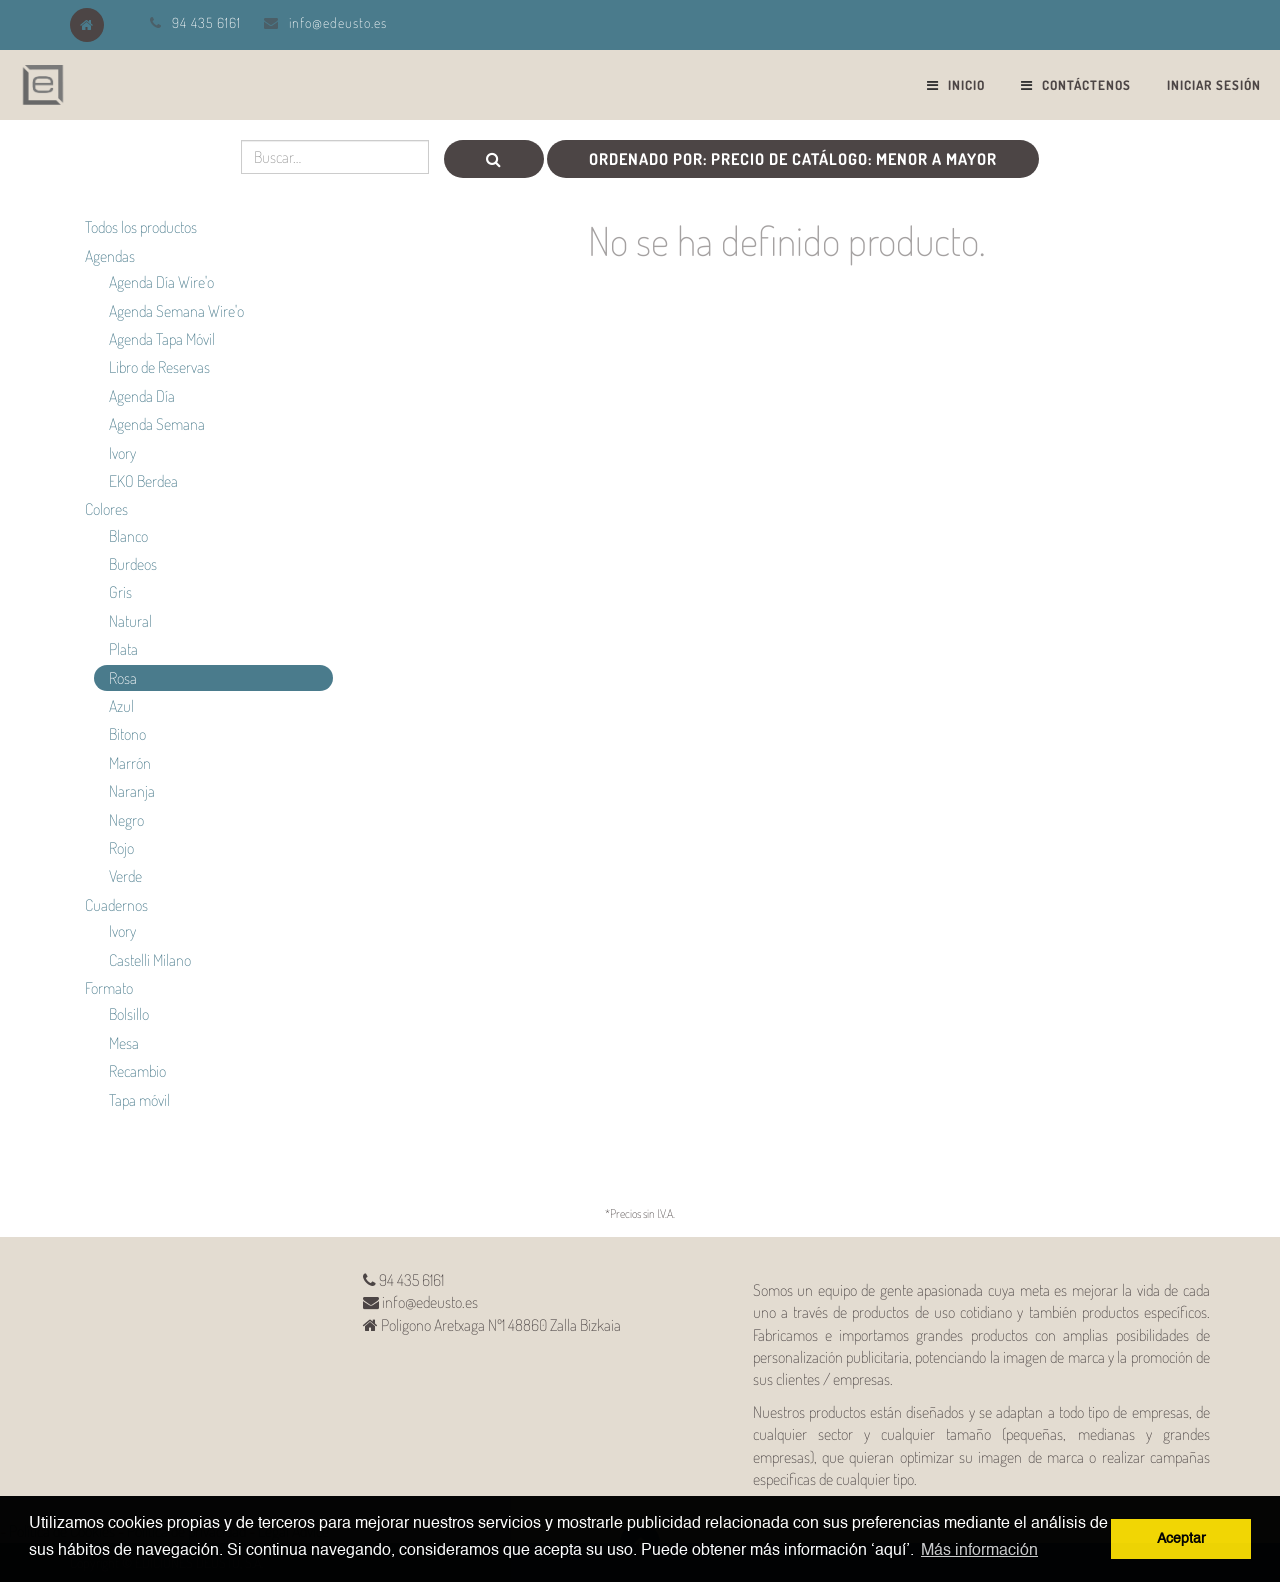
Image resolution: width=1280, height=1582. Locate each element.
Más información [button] (979, 1551)
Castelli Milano (150, 960)
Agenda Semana (157, 424)
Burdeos (133, 564)
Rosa (123, 678)
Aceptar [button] (1181, 1539)
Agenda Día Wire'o (161, 282)
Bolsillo (129, 1014)
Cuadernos (116, 905)
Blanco (128, 536)
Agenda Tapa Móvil (162, 339)
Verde (125, 876)
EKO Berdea (143, 481)
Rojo (121, 848)
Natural (130, 621)
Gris (120, 592)
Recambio (137, 1071)
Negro (126, 820)
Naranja (132, 791)
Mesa (124, 1043)
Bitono (127, 734)
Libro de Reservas (159, 367)
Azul (121, 706)
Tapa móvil (139, 1100)
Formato (109, 988)
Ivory (122, 453)
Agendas (110, 256)
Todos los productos (141, 227)
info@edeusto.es (338, 22)
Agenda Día (142, 396)
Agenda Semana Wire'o (176, 311)
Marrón (130, 763)
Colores (106, 509)
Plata (123, 649)
